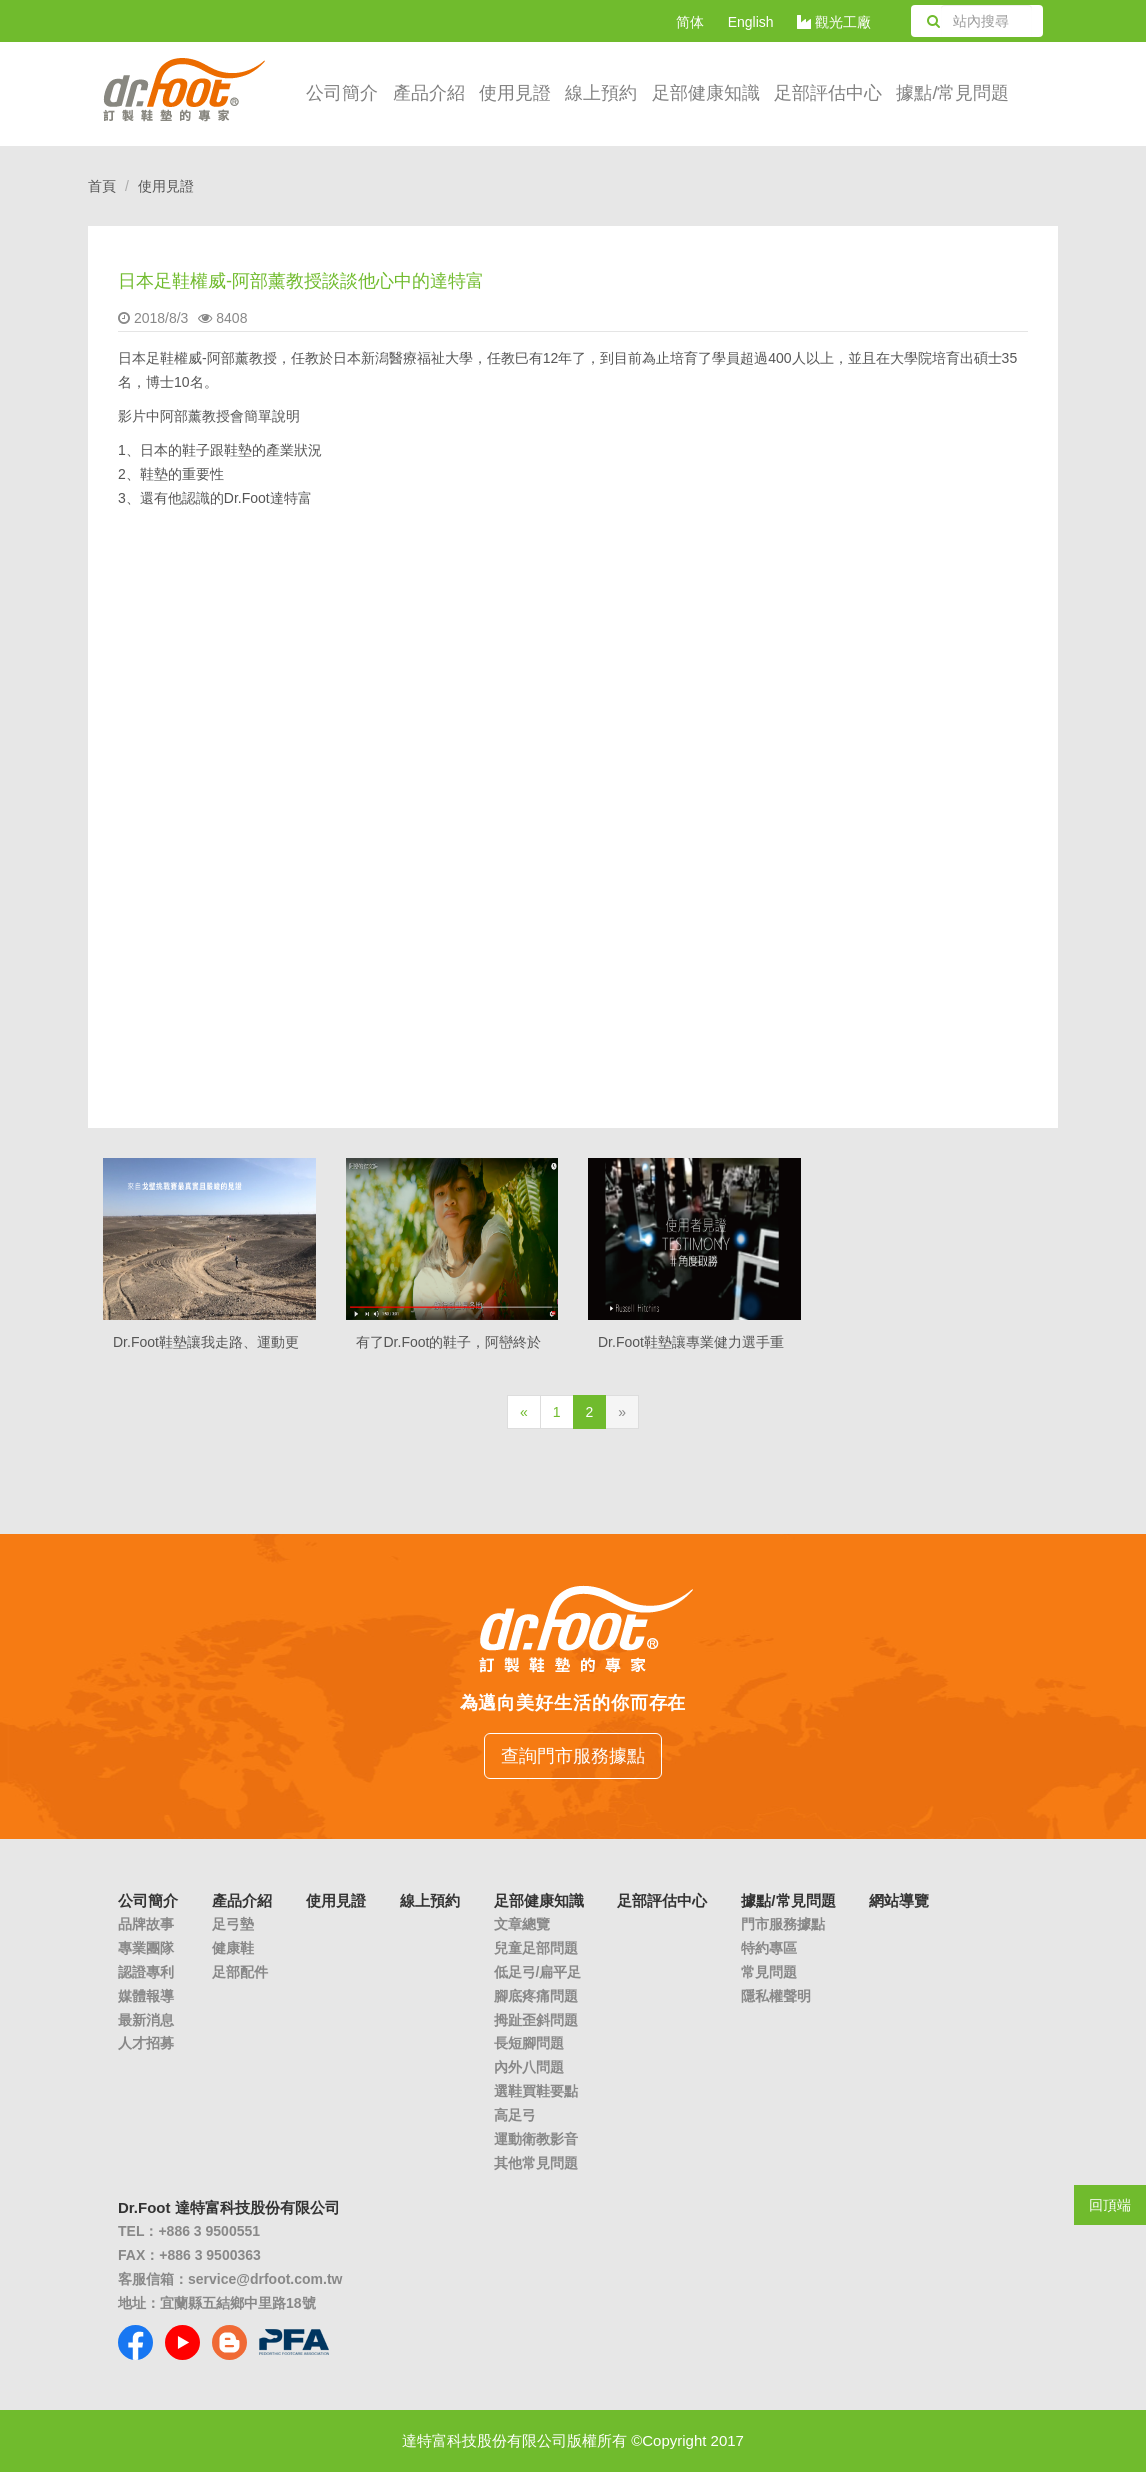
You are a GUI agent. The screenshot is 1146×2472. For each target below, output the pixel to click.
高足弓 (515, 2115)
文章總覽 (522, 1924)
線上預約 (601, 93)
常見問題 (769, 1972)
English (751, 22)
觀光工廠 (834, 22)
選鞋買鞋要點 (536, 2091)
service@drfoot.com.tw (265, 2279)
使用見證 (515, 93)
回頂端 (1110, 2205)
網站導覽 (899, 1900)
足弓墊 (233, 1924)
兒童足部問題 (536, 1948)
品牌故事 (146, 1924)
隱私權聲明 (776, 1996)
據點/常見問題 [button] (952, 93)
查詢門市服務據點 (573, 1756)
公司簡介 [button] (342, 93)
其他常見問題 (536, 2163)
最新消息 (146, 2020)
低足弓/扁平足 (538, 1972)
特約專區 (769, 1948)
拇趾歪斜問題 (536, 2020)
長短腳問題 (529, 2043)
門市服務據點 (783, 1924)
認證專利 (146, 1972)
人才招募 (146, 2043)
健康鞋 (233, 1948)
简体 (690, 22)
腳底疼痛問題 (536, 1996)
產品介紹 (429, 93)
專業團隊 (146, 1948)
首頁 (102, 186)
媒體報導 (146, 1996)
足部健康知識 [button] (706, 93)
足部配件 (240, 1972)
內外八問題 (529, 2067)
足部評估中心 (828, 93)
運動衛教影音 (536, 2139)
